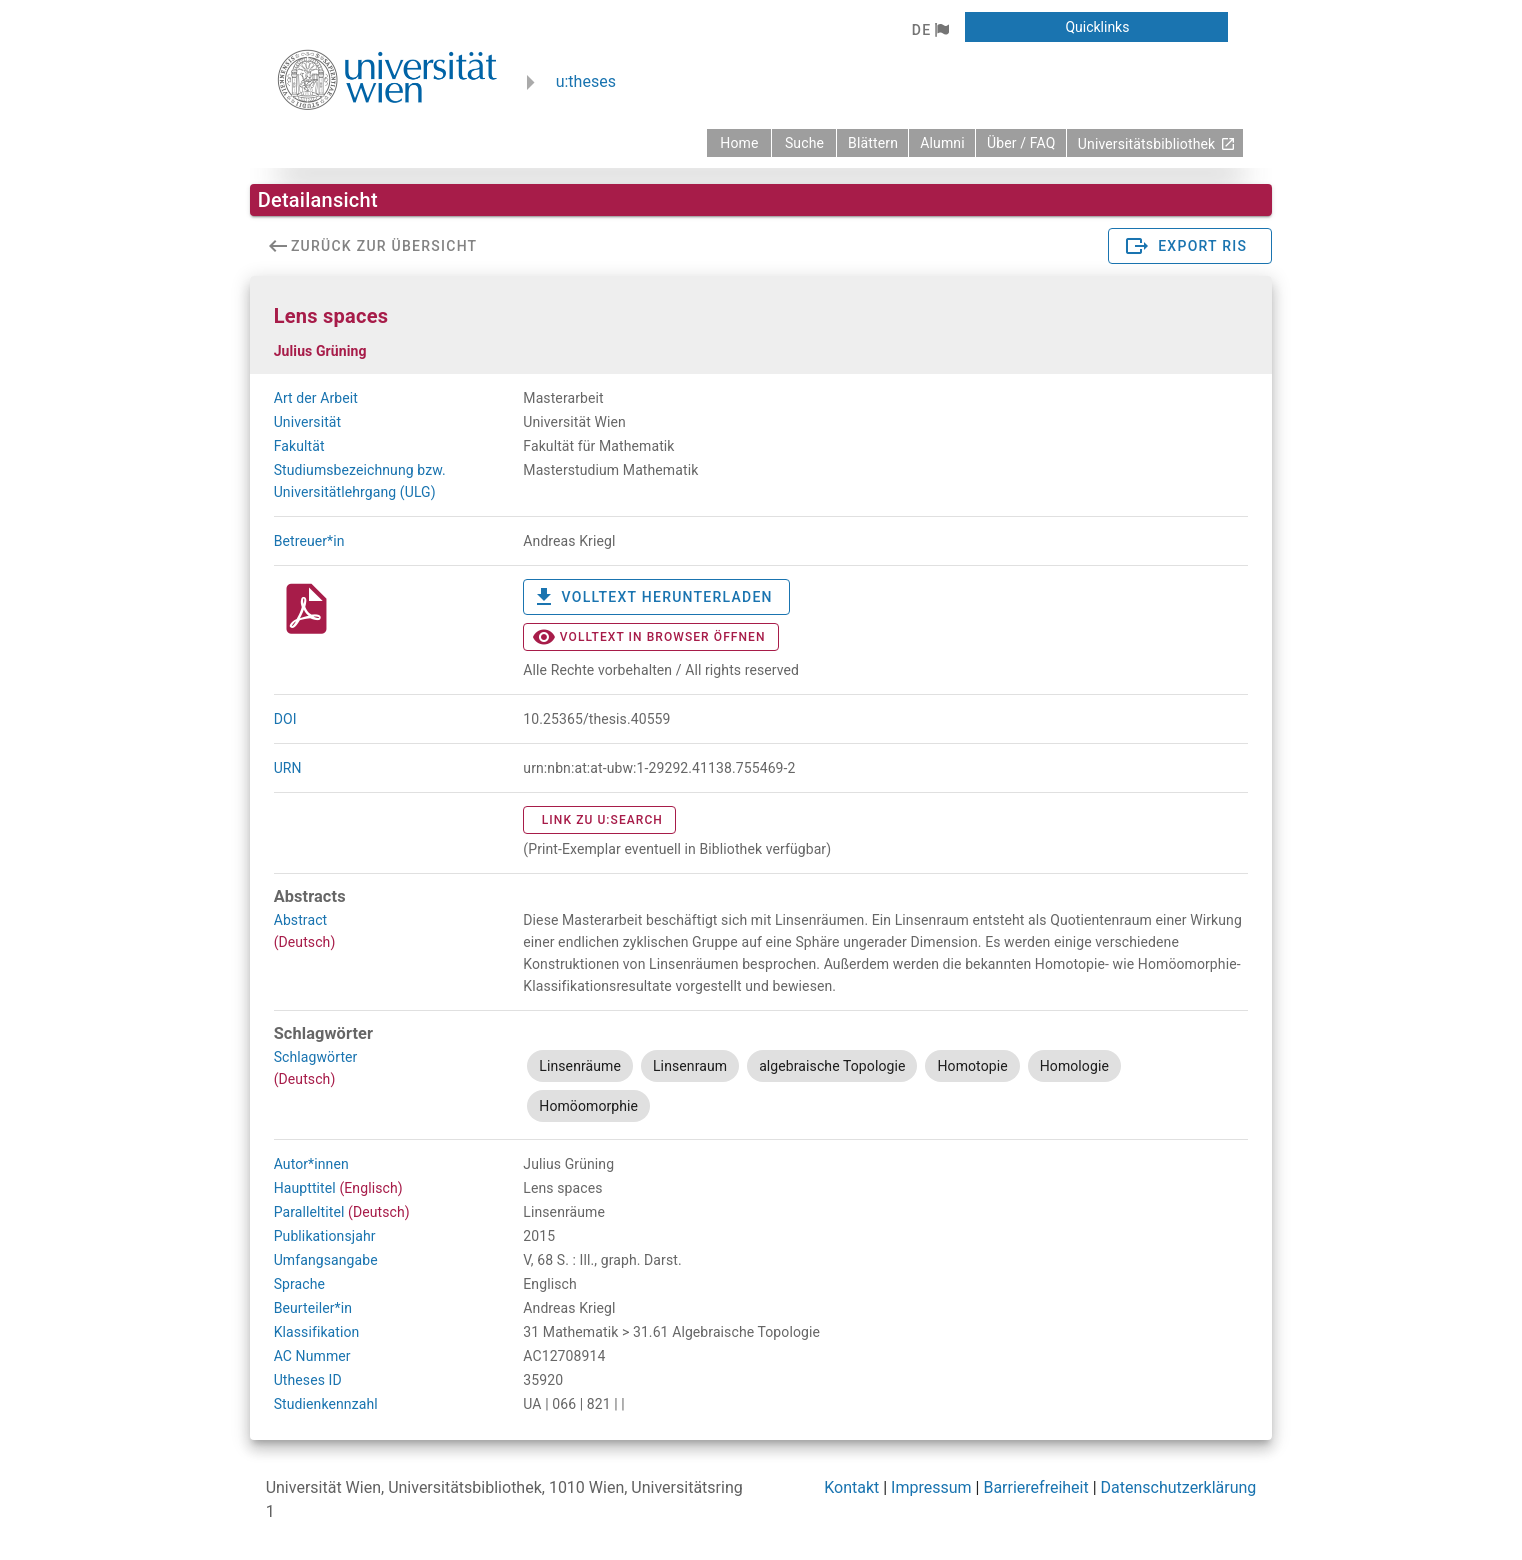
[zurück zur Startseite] (739, 143)
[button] (930, 30)
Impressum (931, 1487)
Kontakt (851, 1487)
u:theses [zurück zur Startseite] (586, 81)
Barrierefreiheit (1035, 1487)
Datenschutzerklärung (1179, 1487)
